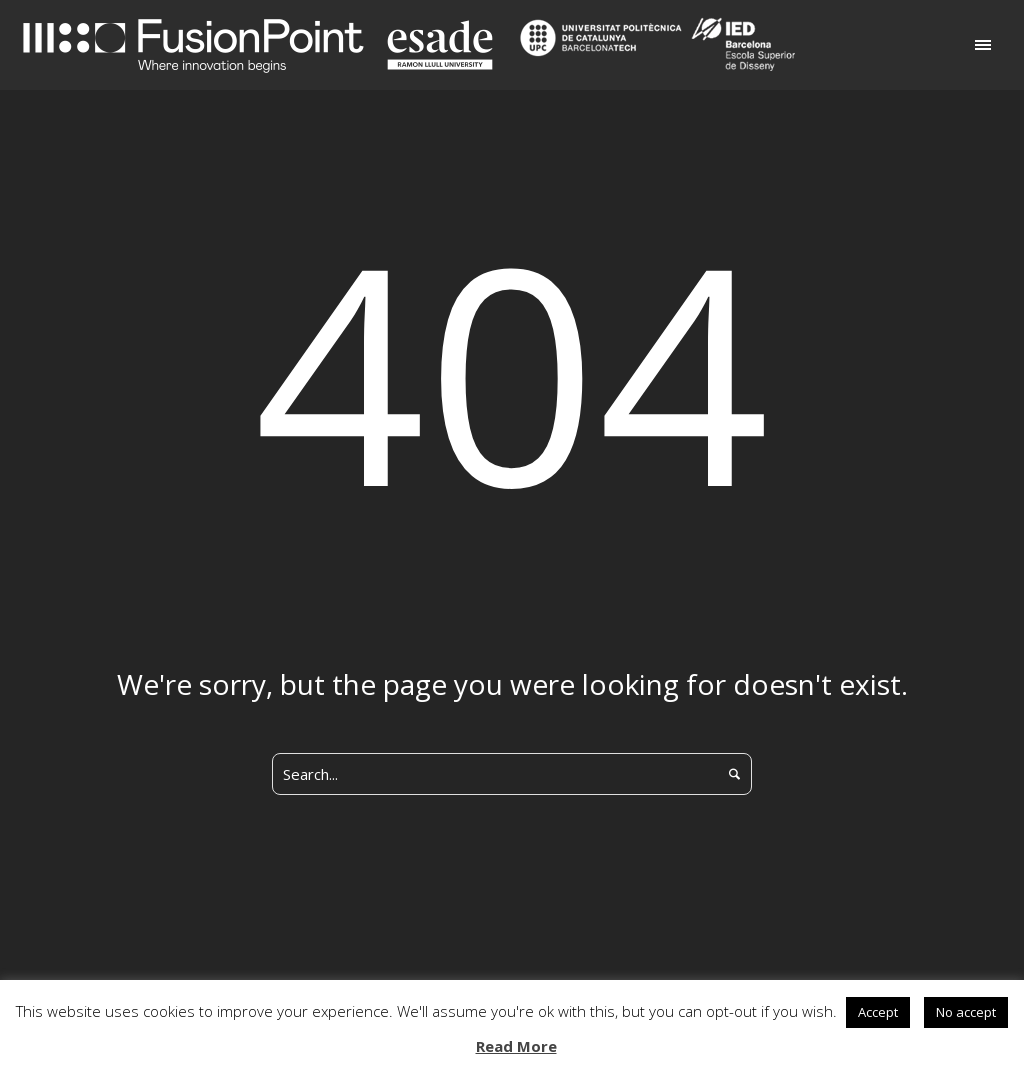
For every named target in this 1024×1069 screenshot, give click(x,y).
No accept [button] (966, 1012)
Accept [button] (878, 1012)
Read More (516, 1046)
